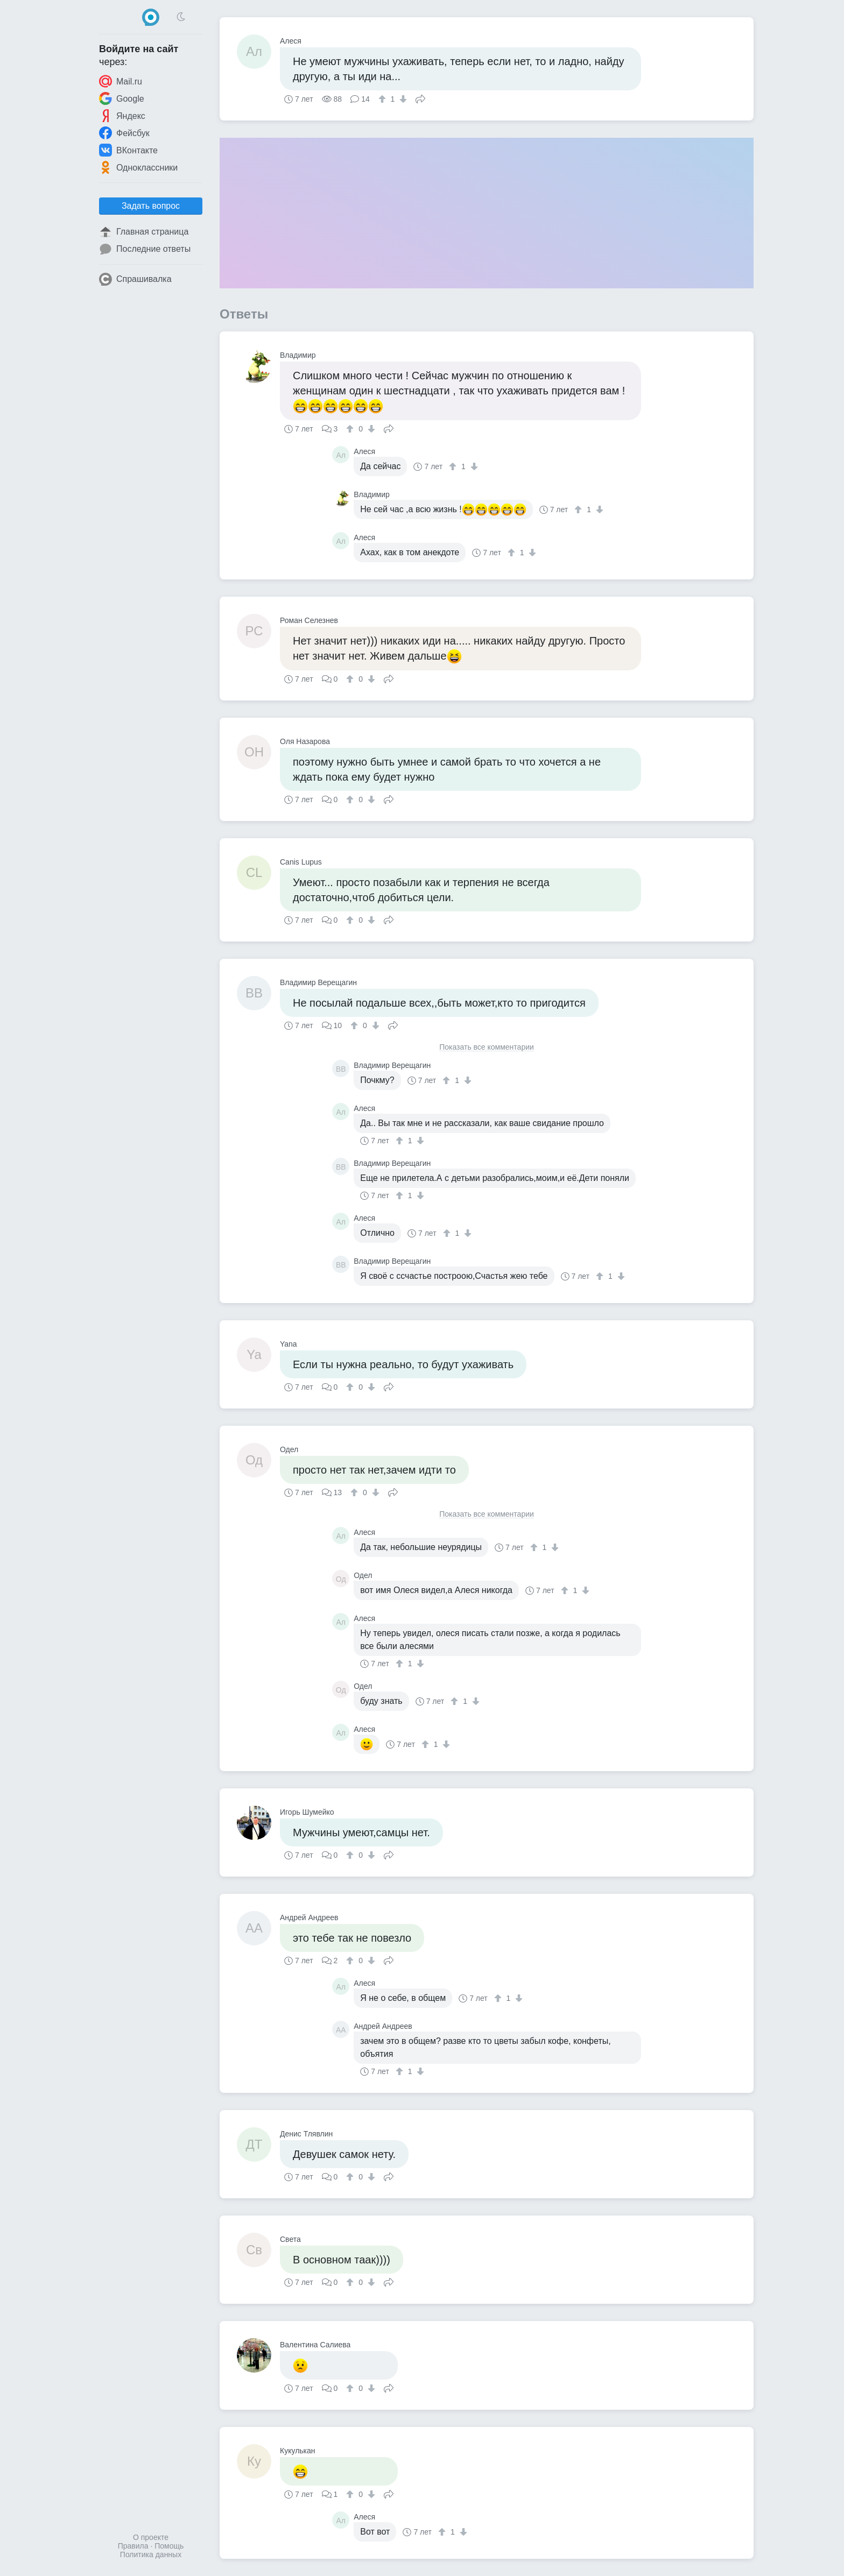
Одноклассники (138, 167)
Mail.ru (120, 81)
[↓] (402, 99)
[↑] (383, 99)
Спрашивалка (135, 279)
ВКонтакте (128, 150)
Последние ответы (145, 249)
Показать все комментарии (486, 1047)
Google (121, 98)
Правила (133, 2546)
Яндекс (122, 115)
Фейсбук (124, 132)
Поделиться (420, 98)
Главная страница (143, 231)
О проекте (150, 2537)
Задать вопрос (151, 205)
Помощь (169, 2546)
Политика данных (150, 2554)
